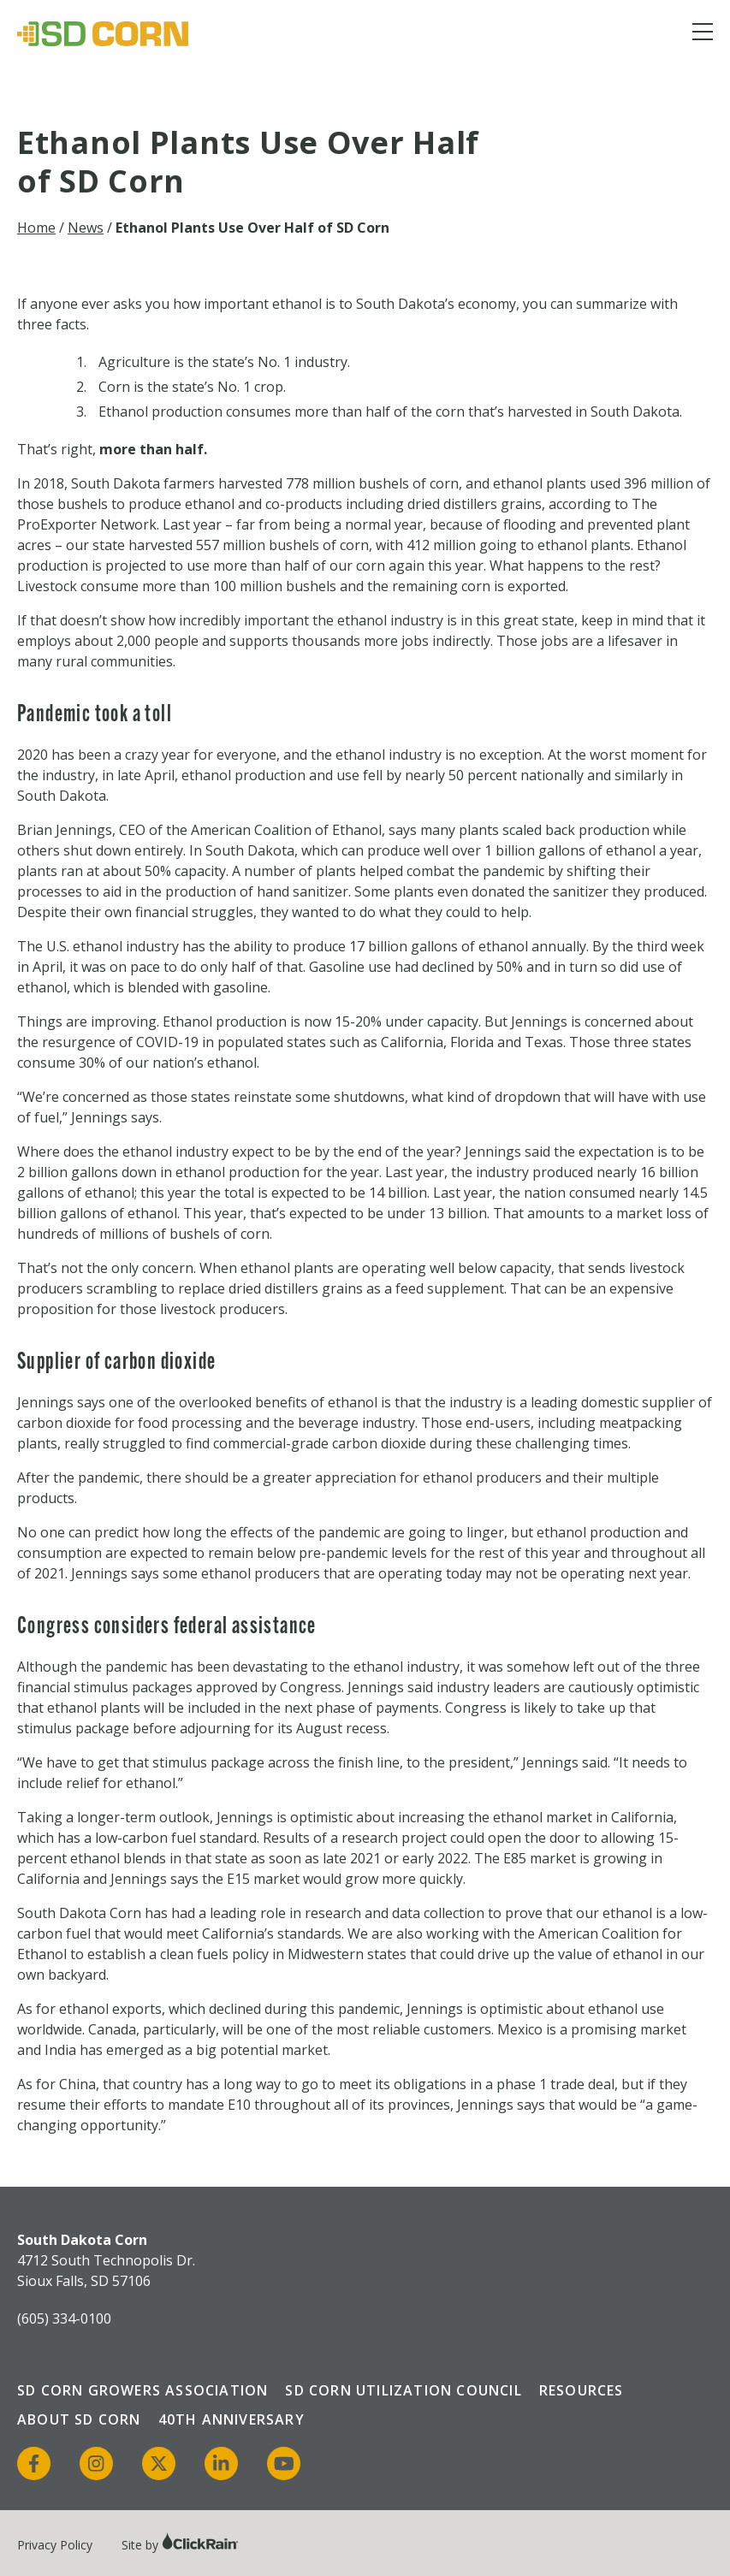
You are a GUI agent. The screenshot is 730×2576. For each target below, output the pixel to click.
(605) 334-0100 (64, 2318)
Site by (180, 2545)
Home (36, 227)
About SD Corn (79, 2419)
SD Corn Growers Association (142, 2390)
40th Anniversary (231, 2419)
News (86, 227)
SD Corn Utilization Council (403, 2390)
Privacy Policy (54, 2545)
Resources (581, 2390)
